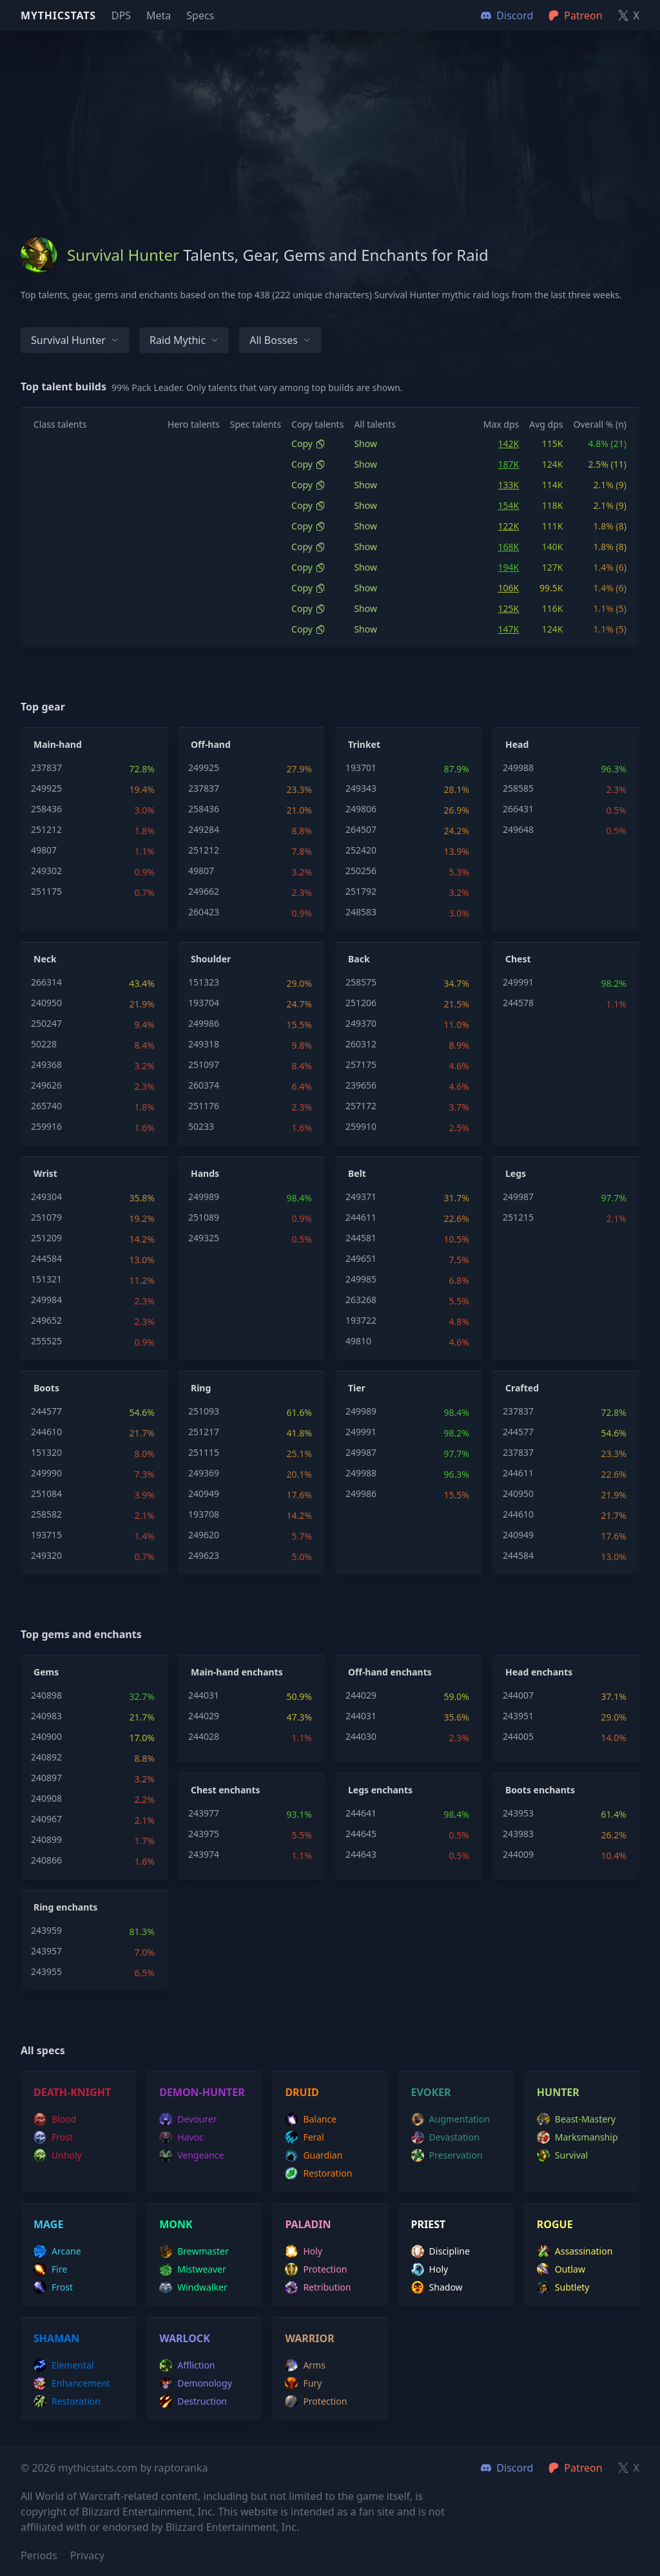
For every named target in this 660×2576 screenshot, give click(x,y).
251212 (46, 829)
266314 (46, 982)
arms (305, 2365)
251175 (46, 891)
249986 (203, 1023)
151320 (46, 1452)
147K (508, 629)
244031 (203, 1695)
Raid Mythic (184, 340)
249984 (46, 1299)
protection (316, 2269)
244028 (203, 1736)
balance (310, 2119)
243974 (203, 1854)
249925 (46, 788)
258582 (46, 1514)
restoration (318, 2173)
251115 (203, 1452)
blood (55, 2119)
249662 (203, 891)
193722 (360, 1320)
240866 (46, 1860)
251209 (46, 1238)
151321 (46, 1279)
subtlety (563, 2287)
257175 (360, 1064)
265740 (46, 1106)
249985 (360, 1279)
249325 (203, 1238)
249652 (46, 1320)
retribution (318, 2287)
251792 (360, 891)
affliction (187, 2365)
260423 (203, 912)
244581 (360, 1238)
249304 (46, 1196)
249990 (46, 1473)
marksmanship (577, 2137)
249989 (203, 1196)
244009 (518, 1854)
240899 (46, 1839)
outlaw (561, 2269)
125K (508, 608)
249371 (360, 1196)
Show (365, 443)
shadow (437, 2287)
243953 (518, 1813)
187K (508, 464)
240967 (46, 1819)
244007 (518, 1695)
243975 (203, 1833)
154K (508, 505)
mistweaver (192, 2269)
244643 (360, 1854)
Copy (308, 443)
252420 (360, 850)
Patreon (575, 2468)
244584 (46, 1258)
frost (53, 2137)
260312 (360, 1044)
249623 (203, 1555)
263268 (360, 1299)
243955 (46, 1971)
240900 (46, 1736)
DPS (121, 15)
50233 (201, 1126)
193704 (203, 1003)
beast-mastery (576, 2119)
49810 (358, 1341)
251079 (46, 1217)
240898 (46, 1695)
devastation (445, 2137)
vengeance (191, 2155)
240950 (46, 1003)
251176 (203, 1106)
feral (304, 2137)
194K (508, 567)
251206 (360, 1003)
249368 (46, 1064)
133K (508, 485)
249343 (360, 788)
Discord (507, 2468)
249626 (46, 1085)
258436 (46, 809)
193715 (46, 1535)
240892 (46, 1757)
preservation (447, 2155)
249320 (46, 1555)
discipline (440, 2251)
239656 (360, 1085)
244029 (203, 1716)
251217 (203, 1432)
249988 (518, 767)
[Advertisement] (330, 121)
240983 (46, 1716)
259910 (360, 1126)
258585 (518, 788)
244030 (360, 1736)
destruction (193, 2401)
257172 (360, 1106)
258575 (360, 982)
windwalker (193, 2287)
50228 (44, 1044)
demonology (195, 2383)
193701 (360, 767)
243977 (203, 1813)
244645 (360, 1833)
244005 (518, 1736)
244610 (46, 1432)
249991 (518, 982)
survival (562, 2155)
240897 (46, 1777)
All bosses (280, 340)
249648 (518, 829)
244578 (518, 1003)
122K (508, 526)
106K (508, 588)
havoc (181, 2137)
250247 (46, 1023)
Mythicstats (58, 15)
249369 (203, 1473)
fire (50, 2269)
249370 (360, 1023)
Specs (200, 15)
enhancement (72, 2383)
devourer (188, 2119)
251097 (203, 1064)
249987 (518, 1196)
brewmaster (194, 2251)
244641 (360, 1813)
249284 (203, 829)
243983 (518, 1833)
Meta (158, 15)
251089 (203, 1217)
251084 (46, 1493)
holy (303, 2251)
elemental (63, 2365)
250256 (360, 870)
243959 (46, 1930)
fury (303, 2383)
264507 (360, 829)
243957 (46, 1951)
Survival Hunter (75, 340)
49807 (44, 850)
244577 (46, 1411)
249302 (46, 870)
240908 (46, 1798)
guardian (313, 2155)
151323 (203, 982)
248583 (360, 912)
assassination (575, 2251)
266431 (518, 809)
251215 (518, 1217)
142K (508, 443)
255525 (46, 1341)
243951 (518, 1716)
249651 (360, 1258)
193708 (203, 1514)
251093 (203, 1411)
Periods (39, 2555)
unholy (58, 2155)
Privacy (87, 2555)
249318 (203, 1044)
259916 (46, 1126)
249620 (203, 1535)
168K (508, 546)
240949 (203, 1493)
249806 (360, 809)
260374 (203, 1085)
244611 (360, 1217)
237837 (46, 767)
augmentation (450, 2119)
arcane (57, 2251)
